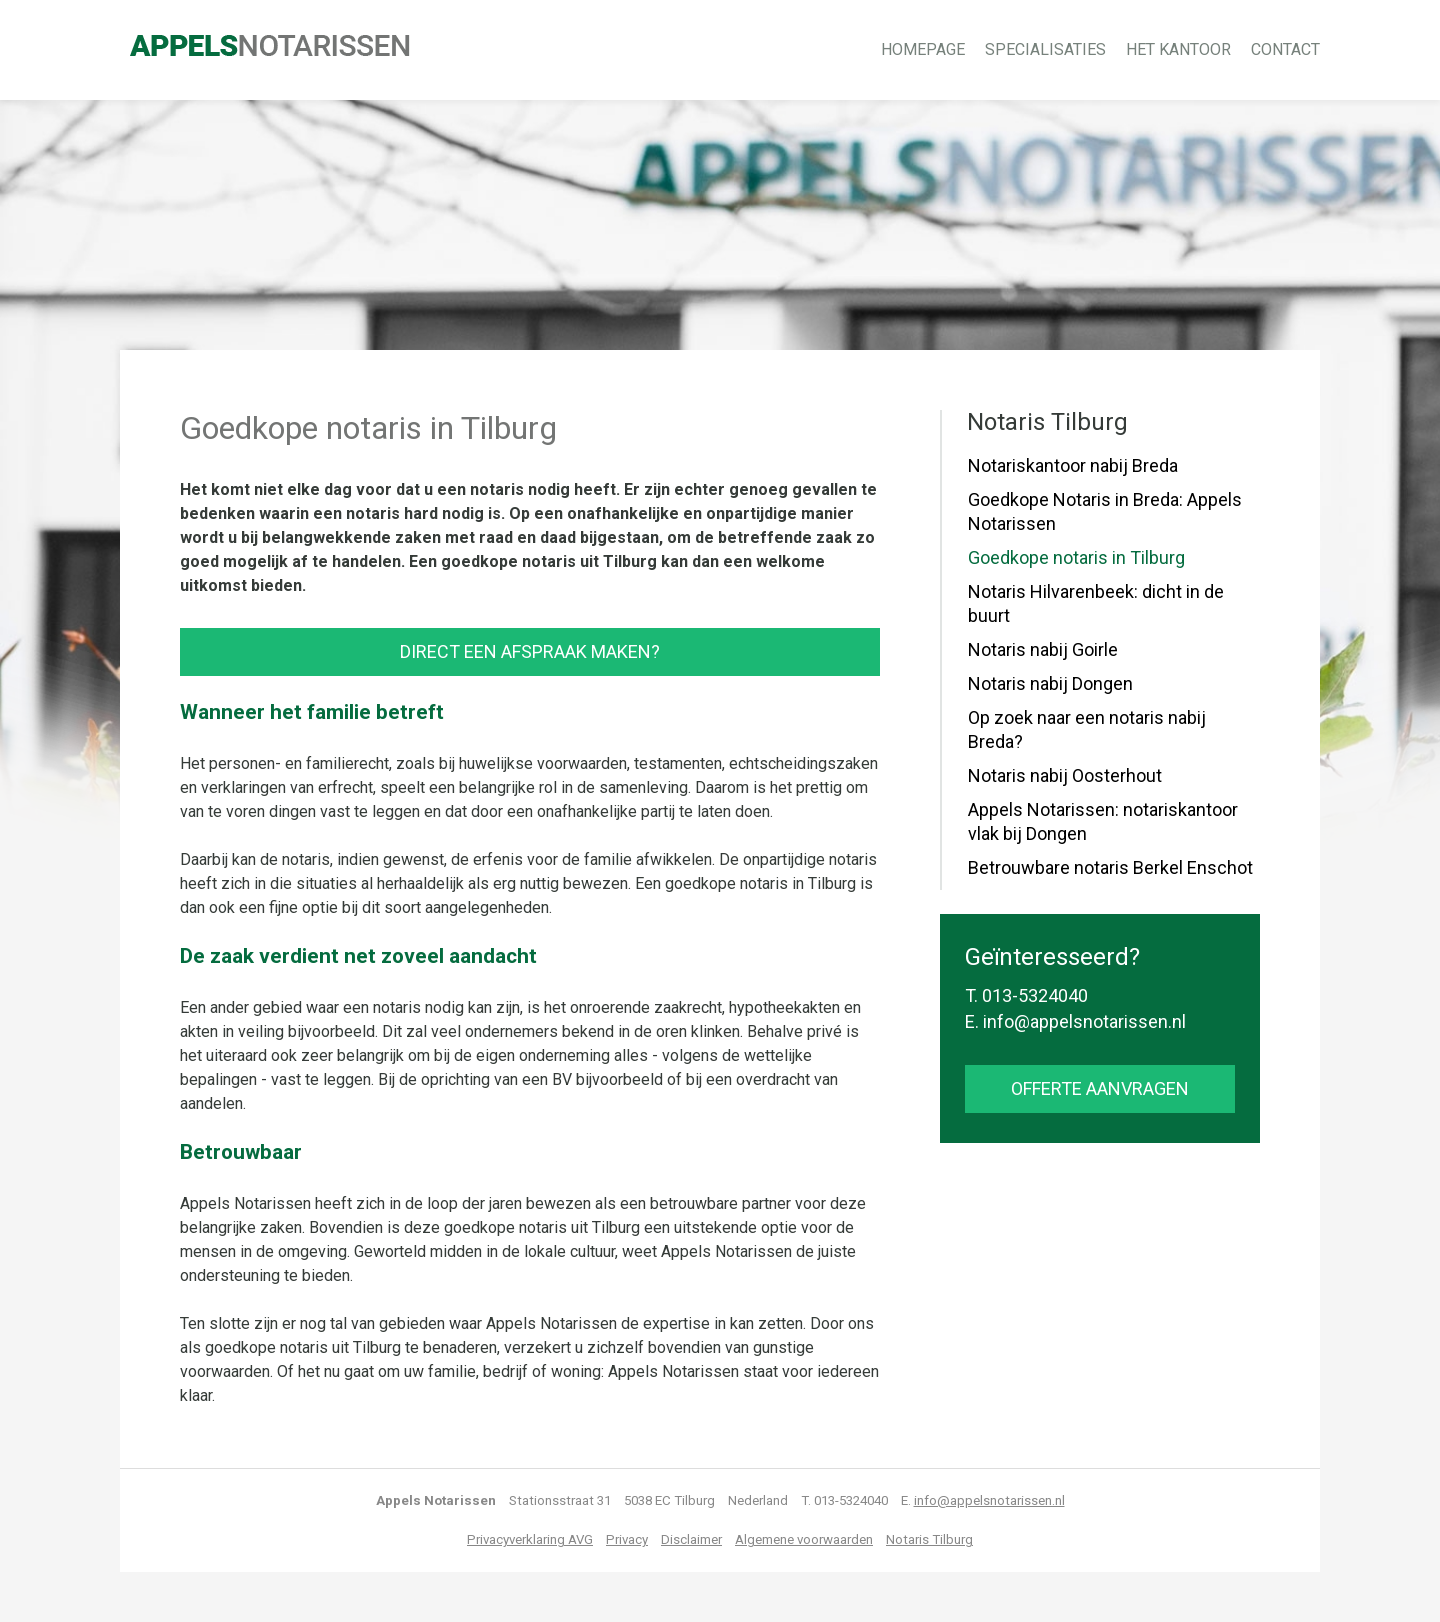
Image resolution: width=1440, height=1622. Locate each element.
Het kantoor (1178, 49)
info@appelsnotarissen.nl (1084, 1021)
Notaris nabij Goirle (1043, 649)
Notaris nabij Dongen (1050, 683)
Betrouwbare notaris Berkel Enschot (1110, 867)
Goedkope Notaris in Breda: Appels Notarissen (1105, 511)
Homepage (923, 49)
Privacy (627, 1539)
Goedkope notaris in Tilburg (1076, 557)
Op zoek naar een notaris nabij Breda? (1087, 729)
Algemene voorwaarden (804, 1539)
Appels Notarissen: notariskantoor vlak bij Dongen (1103, 821)
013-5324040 (1035, 995)
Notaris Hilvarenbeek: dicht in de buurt (1096, 603)
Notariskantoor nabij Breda (1073, 465)
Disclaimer (691, 1539)
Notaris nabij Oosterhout (1065, 775)
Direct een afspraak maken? (530, 651)
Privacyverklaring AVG (530, 1539)
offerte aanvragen (1100, 1088)
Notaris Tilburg (929, 1539)
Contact (1285, 49)
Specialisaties (1045, 49)
